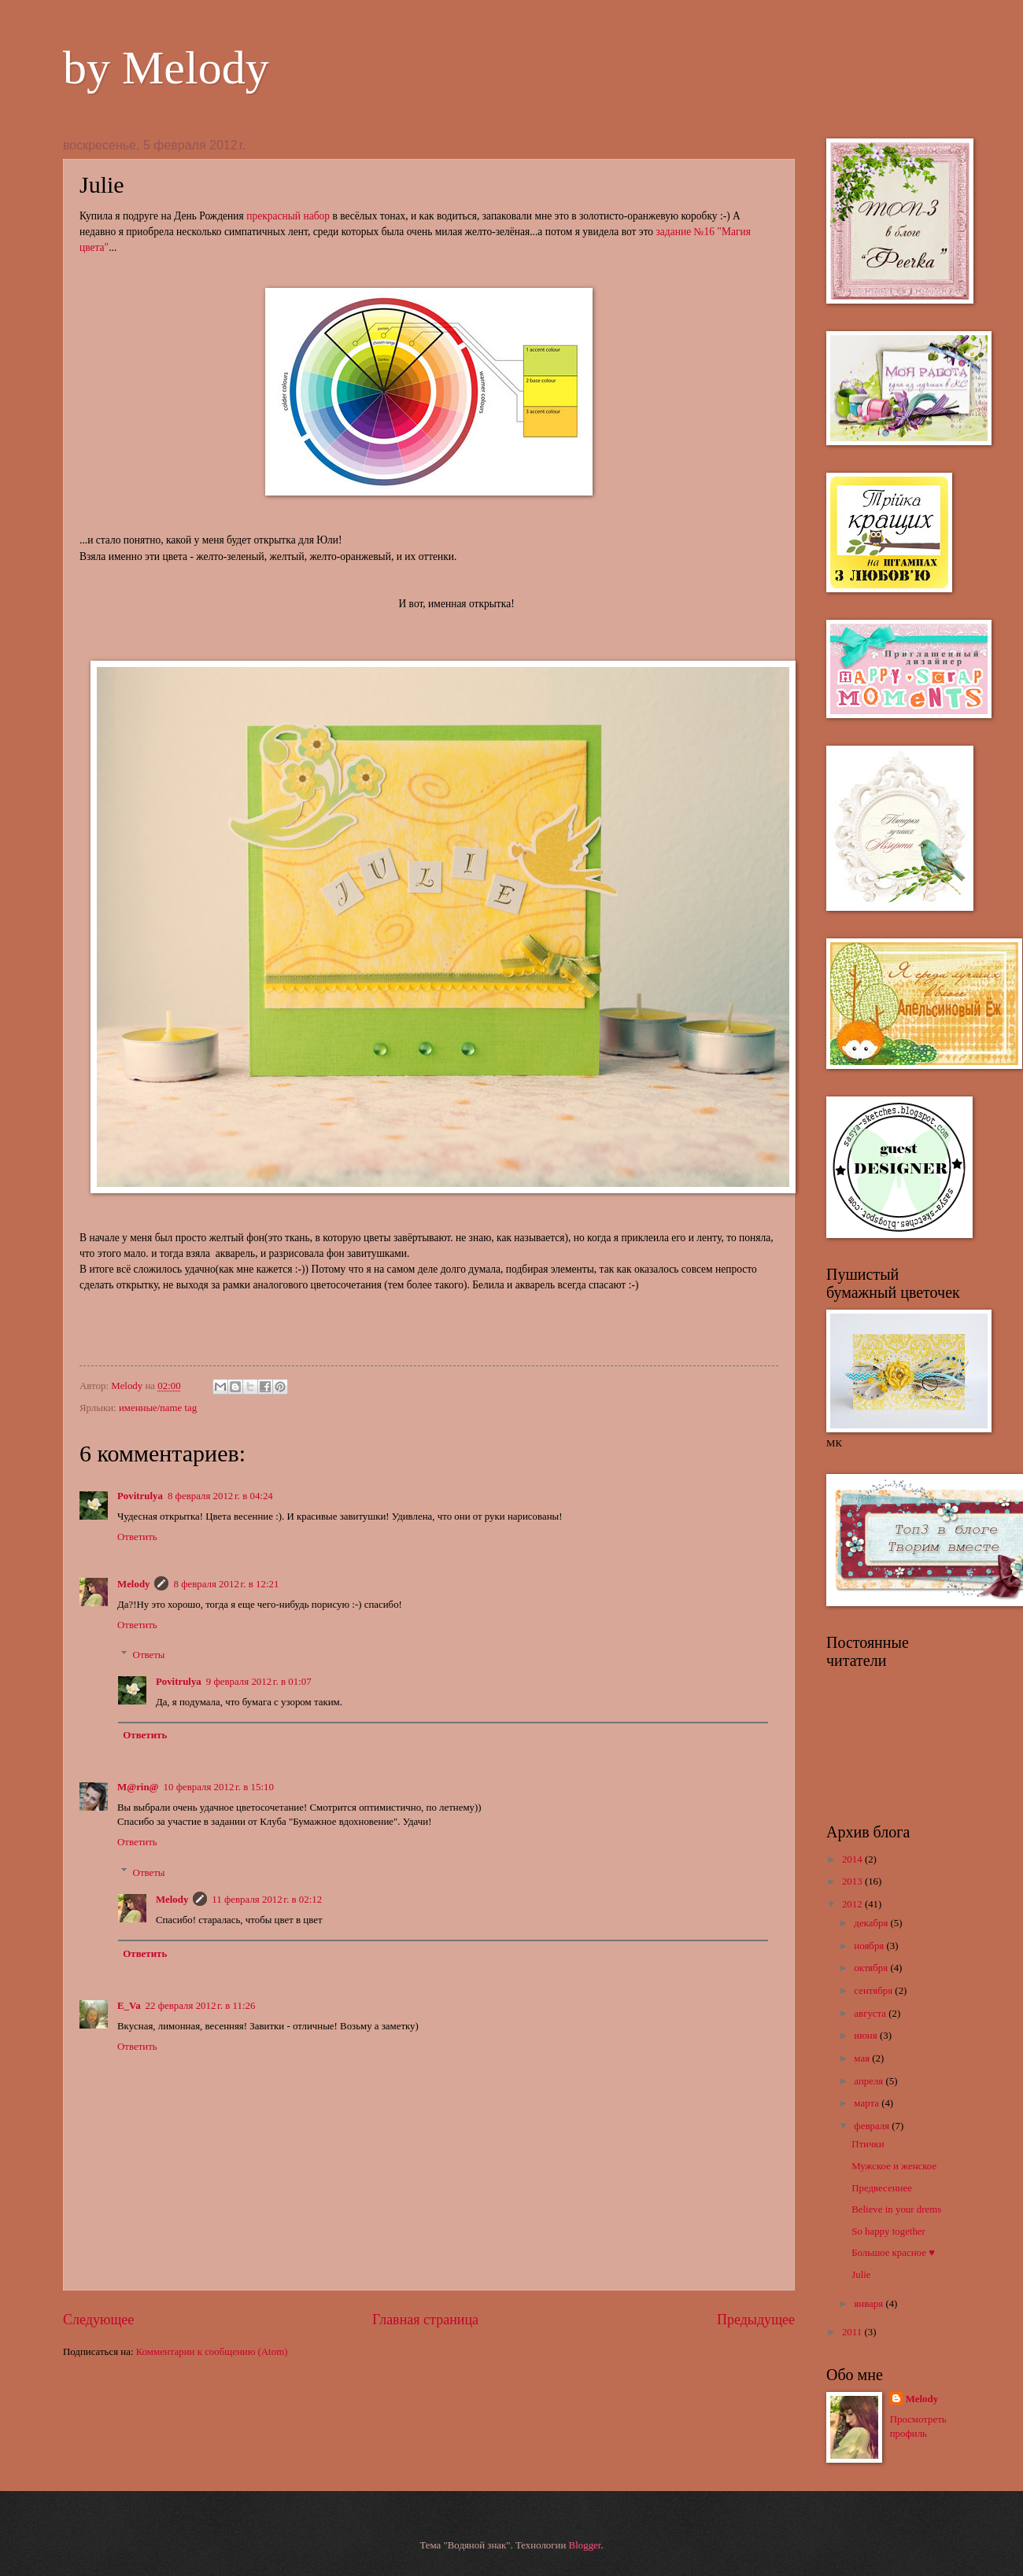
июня (867, 2035)
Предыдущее (756, 2319)
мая (863, 2058)
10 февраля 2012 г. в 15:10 (219, 1787)
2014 (853, 1859)
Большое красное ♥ (893, 2252)
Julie (860, 2274)
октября (872, 1967)
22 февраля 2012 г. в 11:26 (201, 2005)
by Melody (166, 68)
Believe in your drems (896, 2209)
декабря (872, 1923)
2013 (853, 1881)
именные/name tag (158, 1407)
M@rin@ (138, 1787)
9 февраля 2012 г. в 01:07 (259, 1681)
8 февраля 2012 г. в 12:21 (226, 1584)
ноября (870, 1945)
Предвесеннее (881, 2188)
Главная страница (425, 2319)
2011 (853, 2332)
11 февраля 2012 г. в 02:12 (267, 1899)
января (869, 2303)
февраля (873, 2126)
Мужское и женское (893, 2166)
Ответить (137, 1536)
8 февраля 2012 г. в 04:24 (220, 1496)
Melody (128, 1385)
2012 (853, 1904)
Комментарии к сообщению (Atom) (212, 2351)
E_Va (129, 2005)
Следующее (98, 2319)
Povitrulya (140, 1496)
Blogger (585, 2545)
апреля (869, 2081)
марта (867, 2103)
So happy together (888, 2231)
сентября (874, 1990)
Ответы (149, 1654)
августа (871, 2013)
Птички (867, 2144)
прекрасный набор (288, 216)
